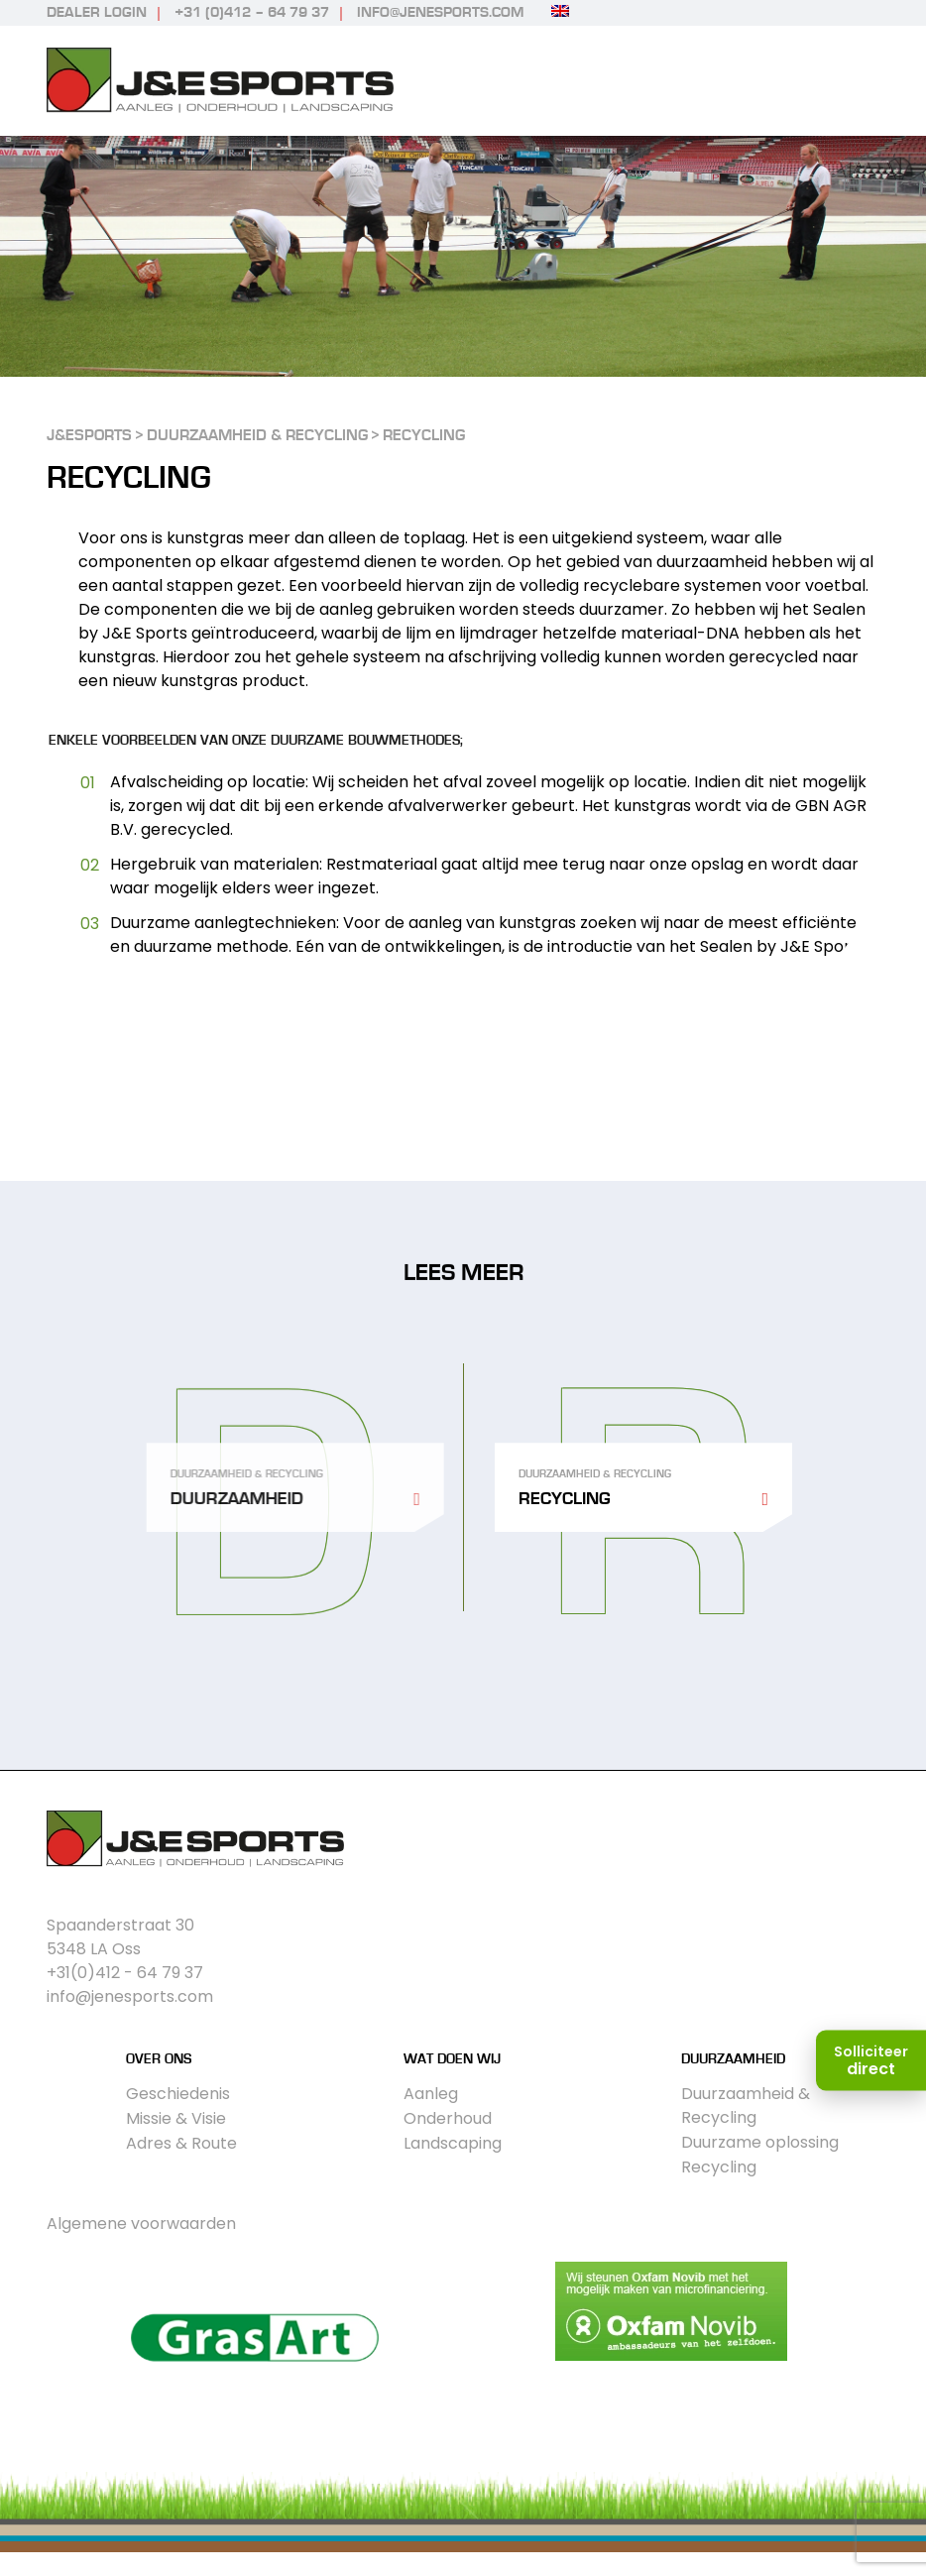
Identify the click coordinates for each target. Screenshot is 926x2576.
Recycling (718, 2167)
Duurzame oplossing (760, 2142)
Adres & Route (181, 2143)
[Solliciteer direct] (871, 2061)
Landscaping (453, 2143)
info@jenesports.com (440, 12)
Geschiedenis (178, 2093)
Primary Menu (862, 80)
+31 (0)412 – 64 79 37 (251, 12)
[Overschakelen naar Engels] (560, 11)
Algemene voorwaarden (141, 2223)
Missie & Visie (176, 2118)
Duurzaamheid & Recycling (745, 2105)
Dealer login (97, 12)
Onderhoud (448, 2118)
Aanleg (431, 2093)
